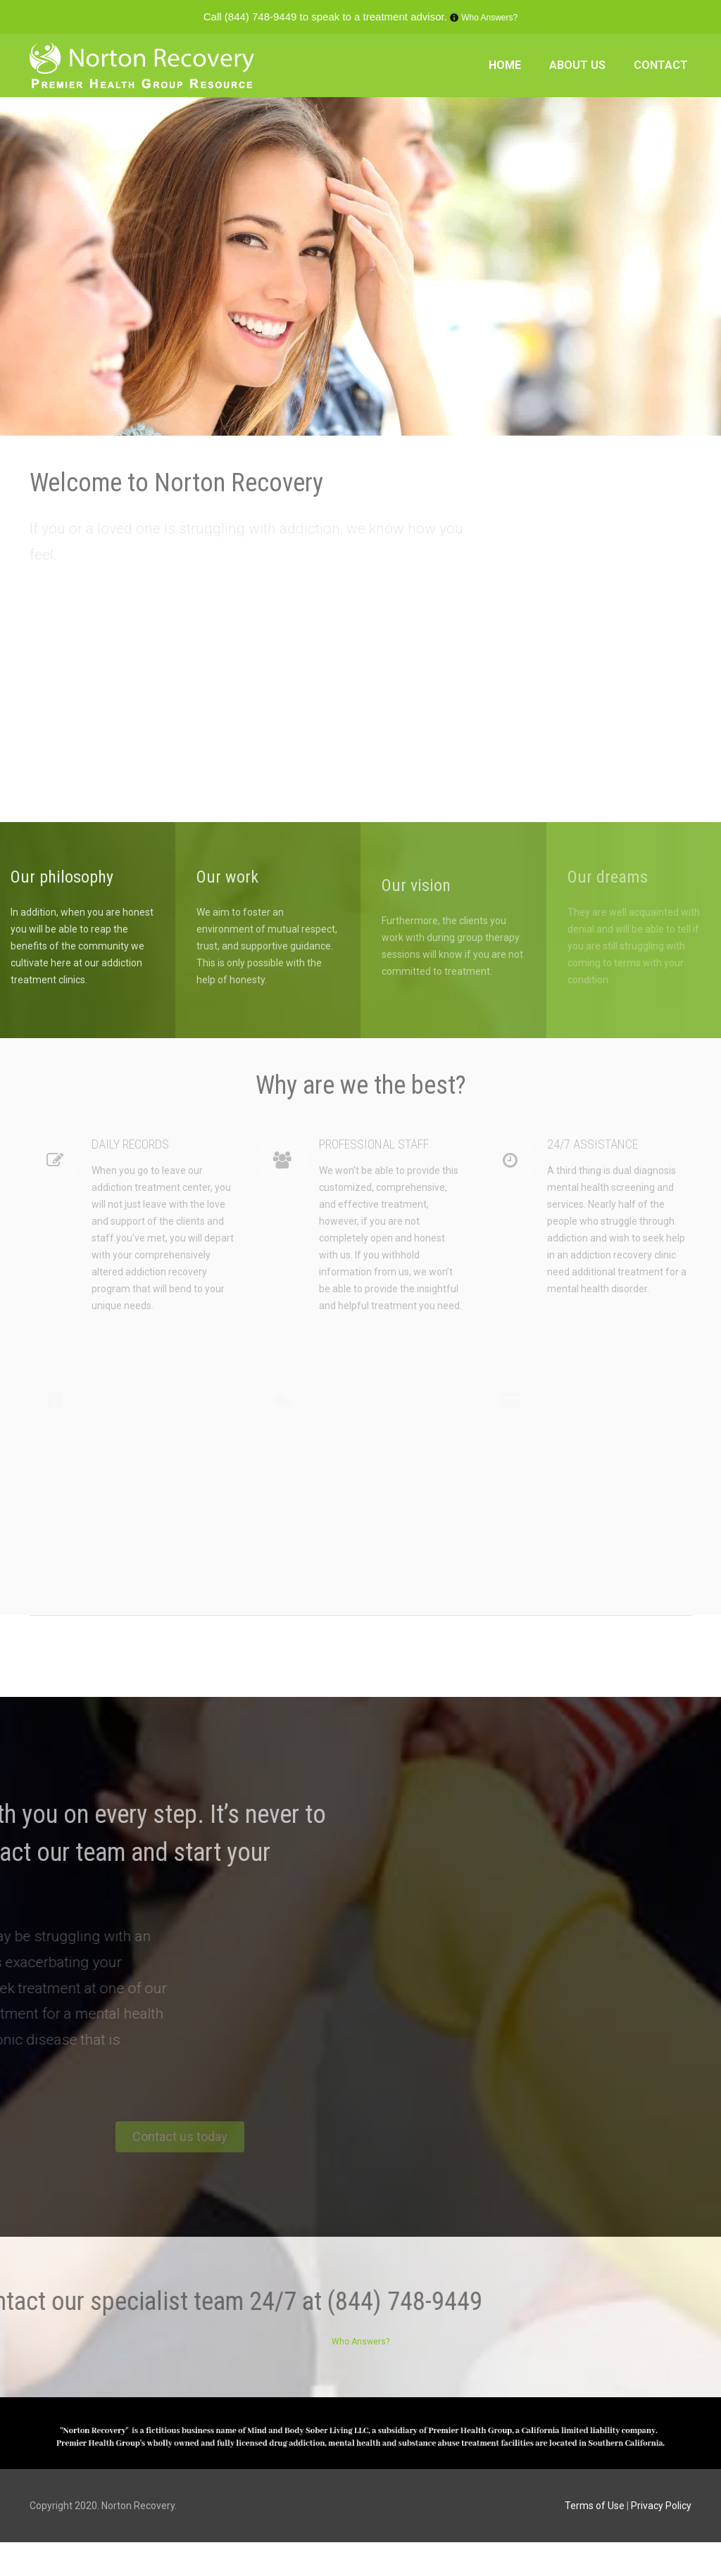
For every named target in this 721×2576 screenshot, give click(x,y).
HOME (505, 65)
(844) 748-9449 (261, 17)
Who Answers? (489, 18)
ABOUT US (577, 65)
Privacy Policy (661, 2505)
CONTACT (661, 65)
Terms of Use (596, 2505)
